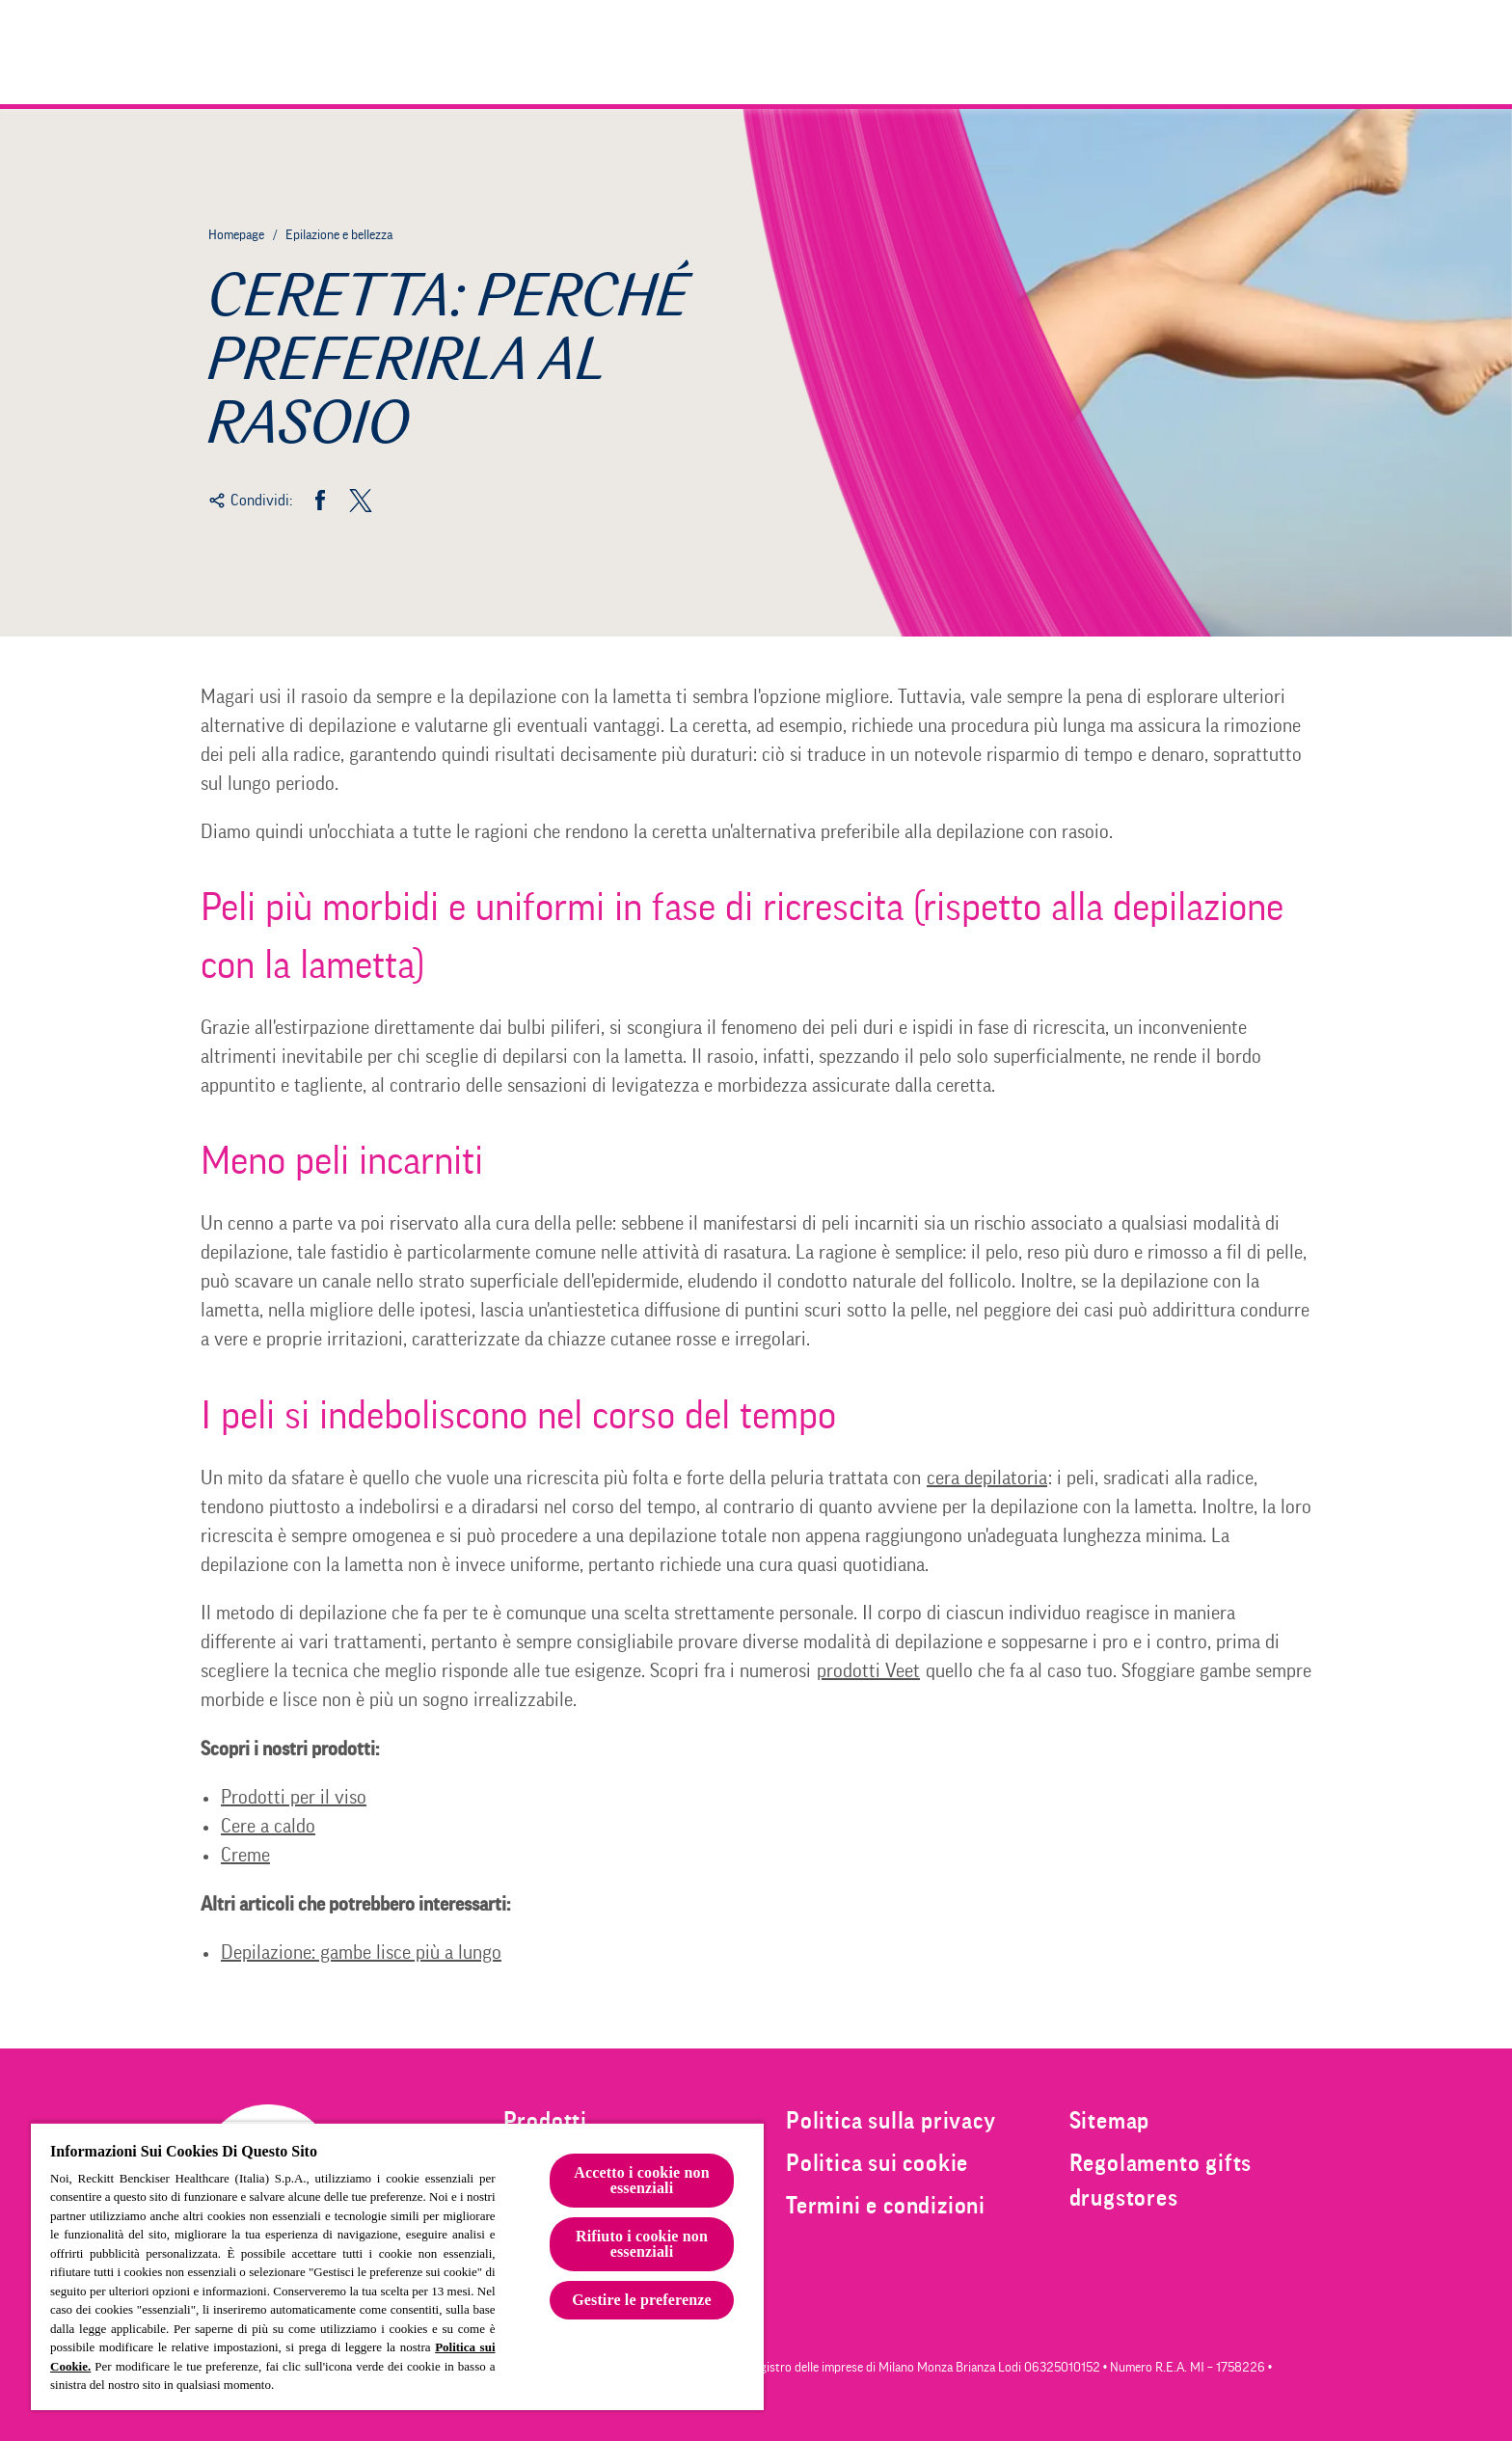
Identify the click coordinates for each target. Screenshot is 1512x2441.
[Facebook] (320, 500)
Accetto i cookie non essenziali (642, 2180)
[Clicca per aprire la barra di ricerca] (1294, 52)
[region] (397, 2266)
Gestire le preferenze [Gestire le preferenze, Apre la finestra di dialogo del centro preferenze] (642, 2300)
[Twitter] (360, 500)
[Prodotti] (1018, 52)
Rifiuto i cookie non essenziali (642, 2244)
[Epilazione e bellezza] (1183, 52)
